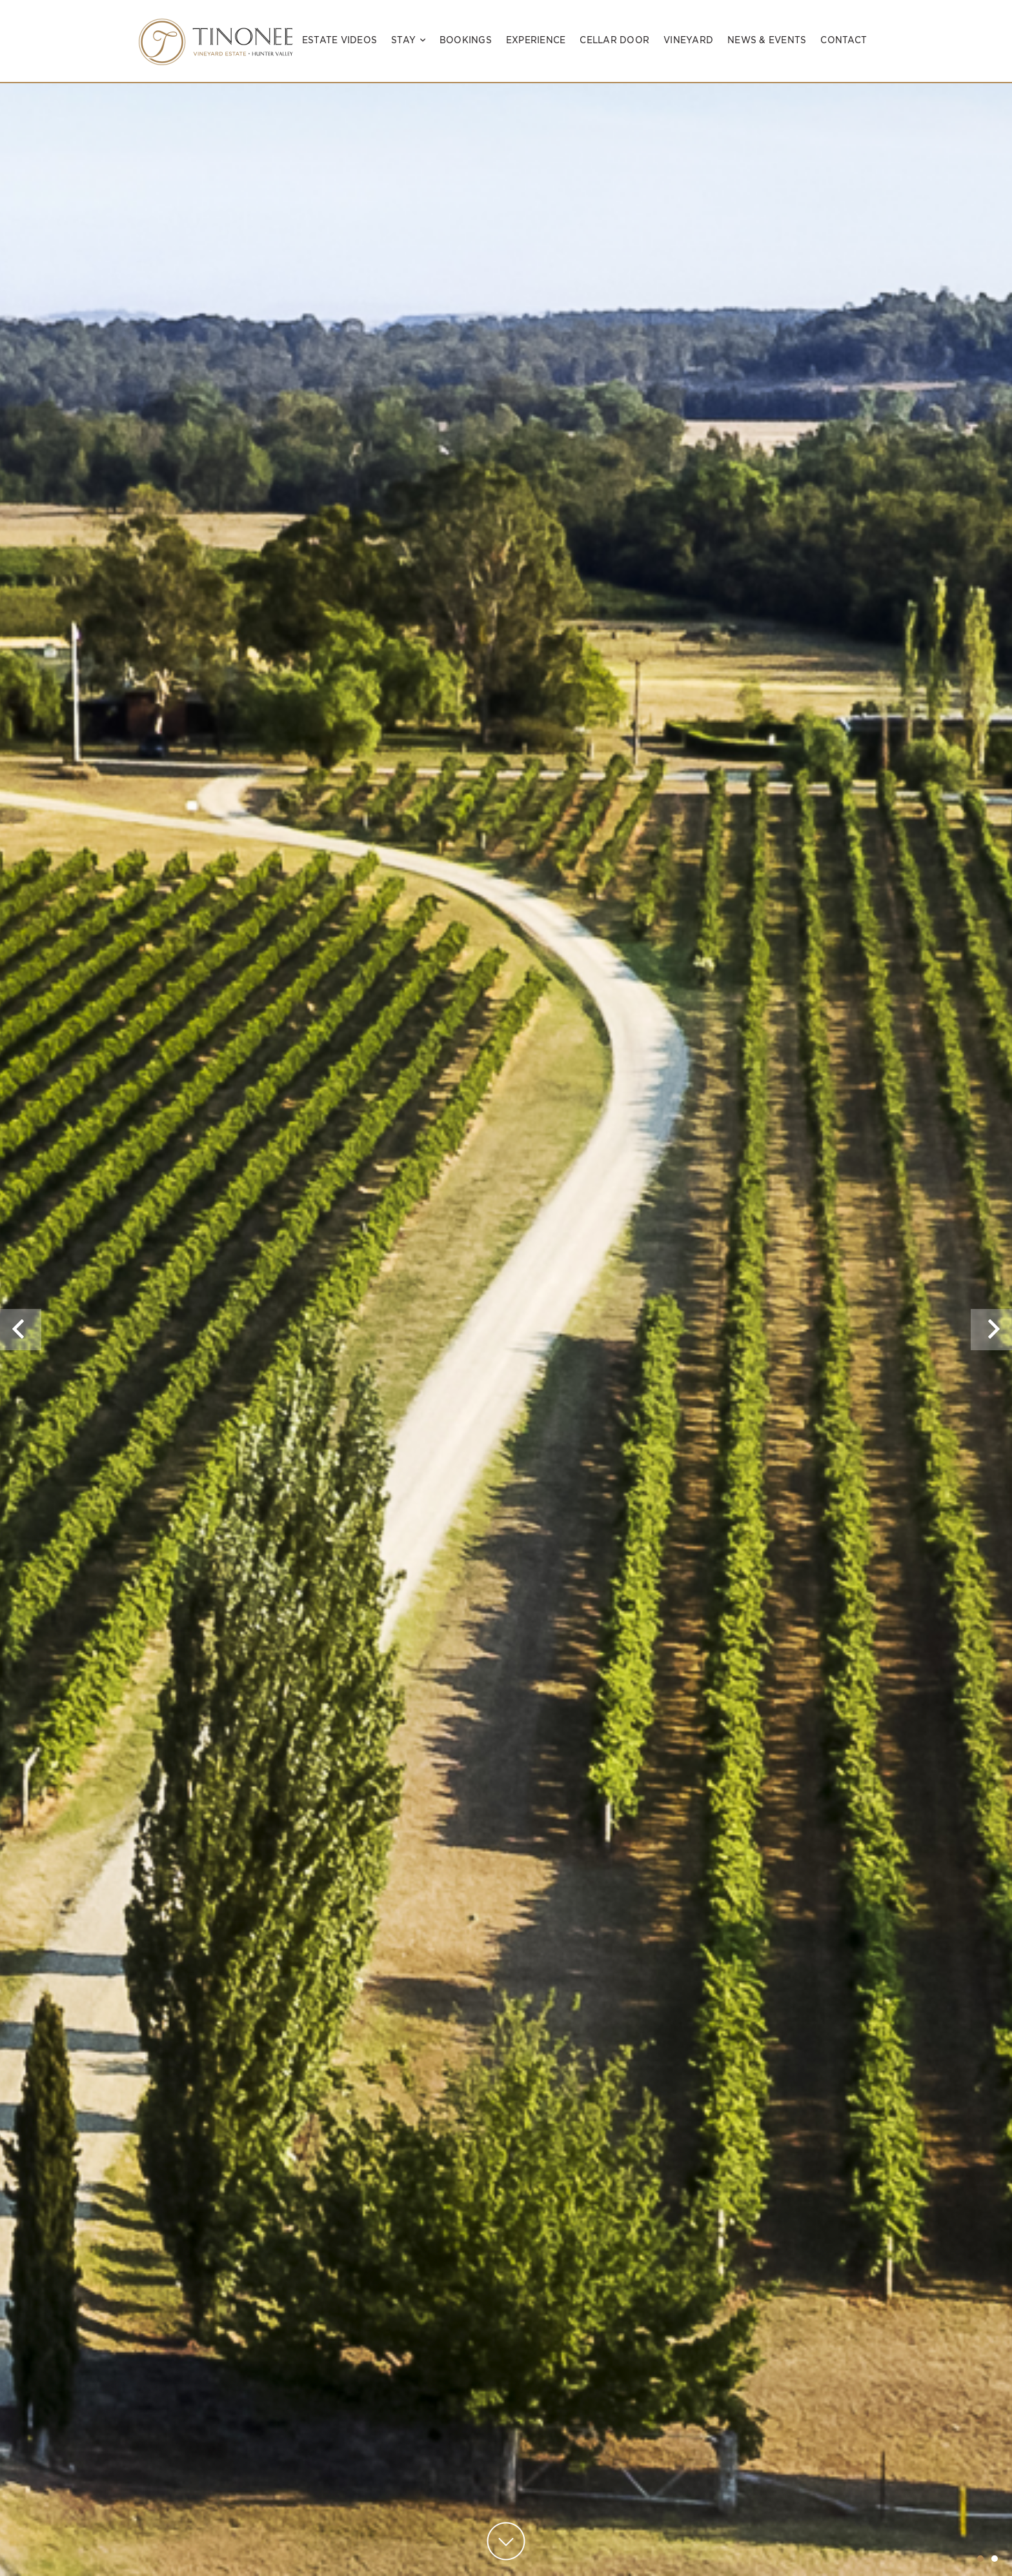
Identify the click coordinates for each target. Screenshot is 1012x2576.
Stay (408, 40)
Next (994, 1349)
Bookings (466, 40)
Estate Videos (339, 40)
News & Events (766, 40)
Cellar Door (614, 40)
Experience (536, 40)
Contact (843, 40)
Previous (20, 1349)
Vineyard (688, 40)
